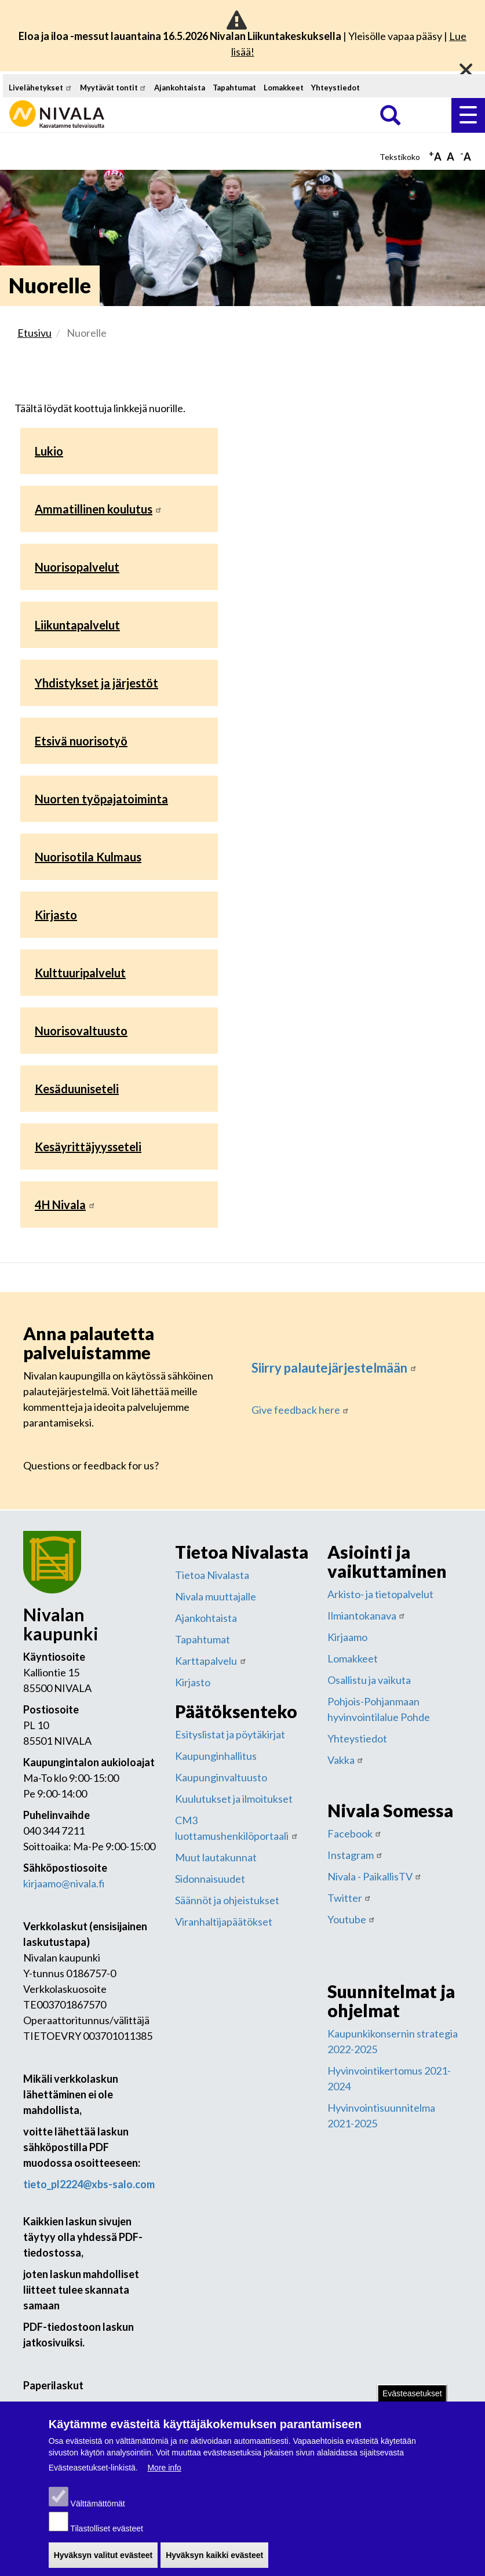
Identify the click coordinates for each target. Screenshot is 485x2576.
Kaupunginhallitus (216, 1755)
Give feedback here (300, 1409)
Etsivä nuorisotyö (81, 741)
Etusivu (34, 332)
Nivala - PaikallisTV (374, 1876)
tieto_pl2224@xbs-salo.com (89, 2184)
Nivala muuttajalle (215, 1596)
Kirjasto (56, 915)
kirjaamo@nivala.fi (64, 1883)
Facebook (354, 1833)
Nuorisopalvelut (77, 567)
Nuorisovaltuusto (81, 1031)
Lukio (49, 451)
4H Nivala (65, 1204)
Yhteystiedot (335, 87)
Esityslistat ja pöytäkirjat (230, 1734)
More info (164, 2471)
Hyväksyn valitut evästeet (103, 2559)
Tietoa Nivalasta (212, 1575)
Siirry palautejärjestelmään (334, 1368)
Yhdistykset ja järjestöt (96, 683)
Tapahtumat (234, 87)
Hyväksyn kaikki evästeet (214, 2559)
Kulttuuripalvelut (80, 973)
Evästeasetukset (412, 2397)
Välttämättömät (98, 2507)
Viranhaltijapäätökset (223, 1921)
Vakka (345, 1759)
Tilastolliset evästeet (106, 2532)
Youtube (351, 1919)
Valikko (468, 114)
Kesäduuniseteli (77, 1089)
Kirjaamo (347, 1637)
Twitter (349, 1897)
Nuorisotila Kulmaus (88, 857)
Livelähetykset (40, 87)
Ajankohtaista (179, 87)
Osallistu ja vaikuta (369, 1679)
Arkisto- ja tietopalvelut (380, 1594)
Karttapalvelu (211, 1660)
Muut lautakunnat (216, 1857)
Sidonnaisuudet (210, 1878)
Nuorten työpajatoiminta (101, 799)
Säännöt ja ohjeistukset (227, 1900)
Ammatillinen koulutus (98, 509)
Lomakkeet (284, 87)
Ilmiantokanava (366, 1615)
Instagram (355, 1855)
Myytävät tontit (113, 87)
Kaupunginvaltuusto (221, 1777)
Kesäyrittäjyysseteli (88, 1147)
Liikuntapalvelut (77, 625)
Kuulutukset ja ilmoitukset (234, 1798)
